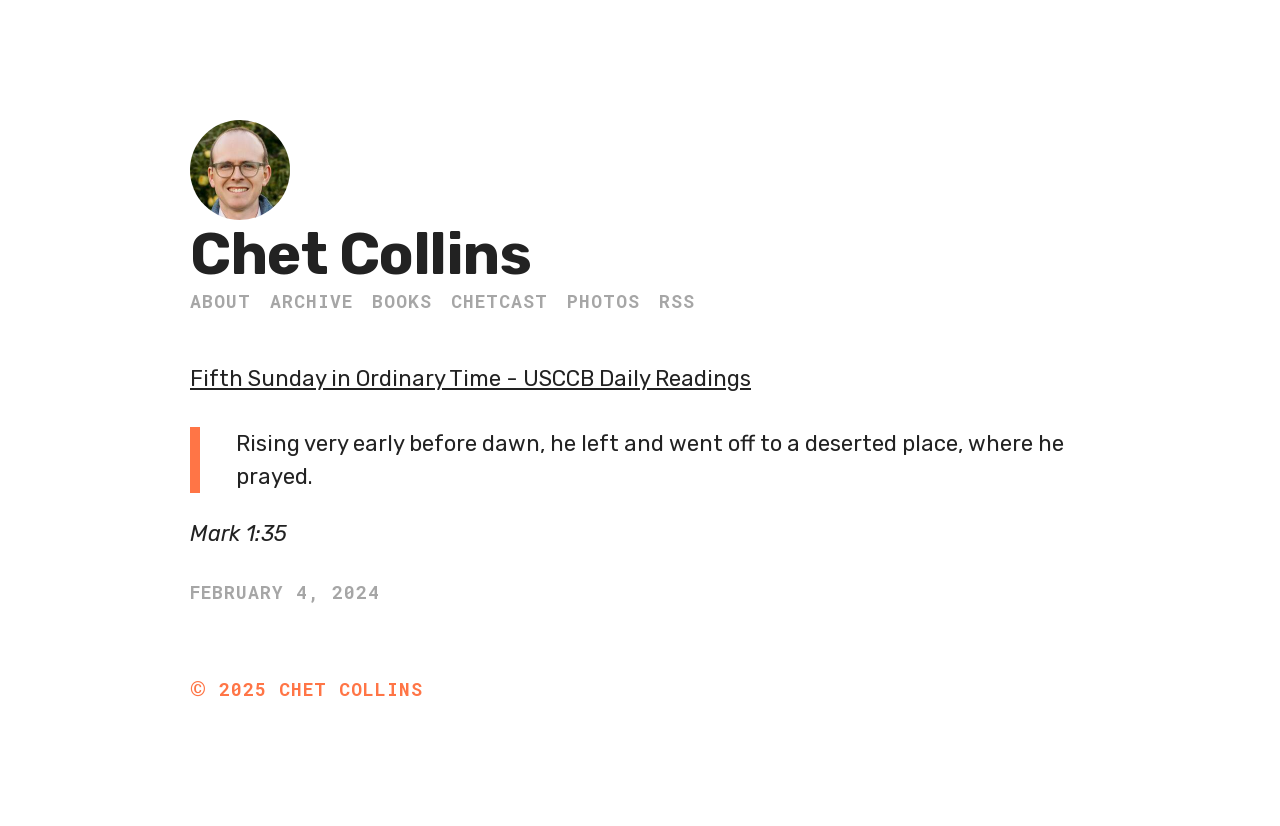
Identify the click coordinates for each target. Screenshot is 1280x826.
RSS (677, 301)
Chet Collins (360, 254)
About (220, 301)
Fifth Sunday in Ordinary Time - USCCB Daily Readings (470, 378)
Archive (311, 301)
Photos (603, 301)
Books (402, 301)
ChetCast (499, 301)
